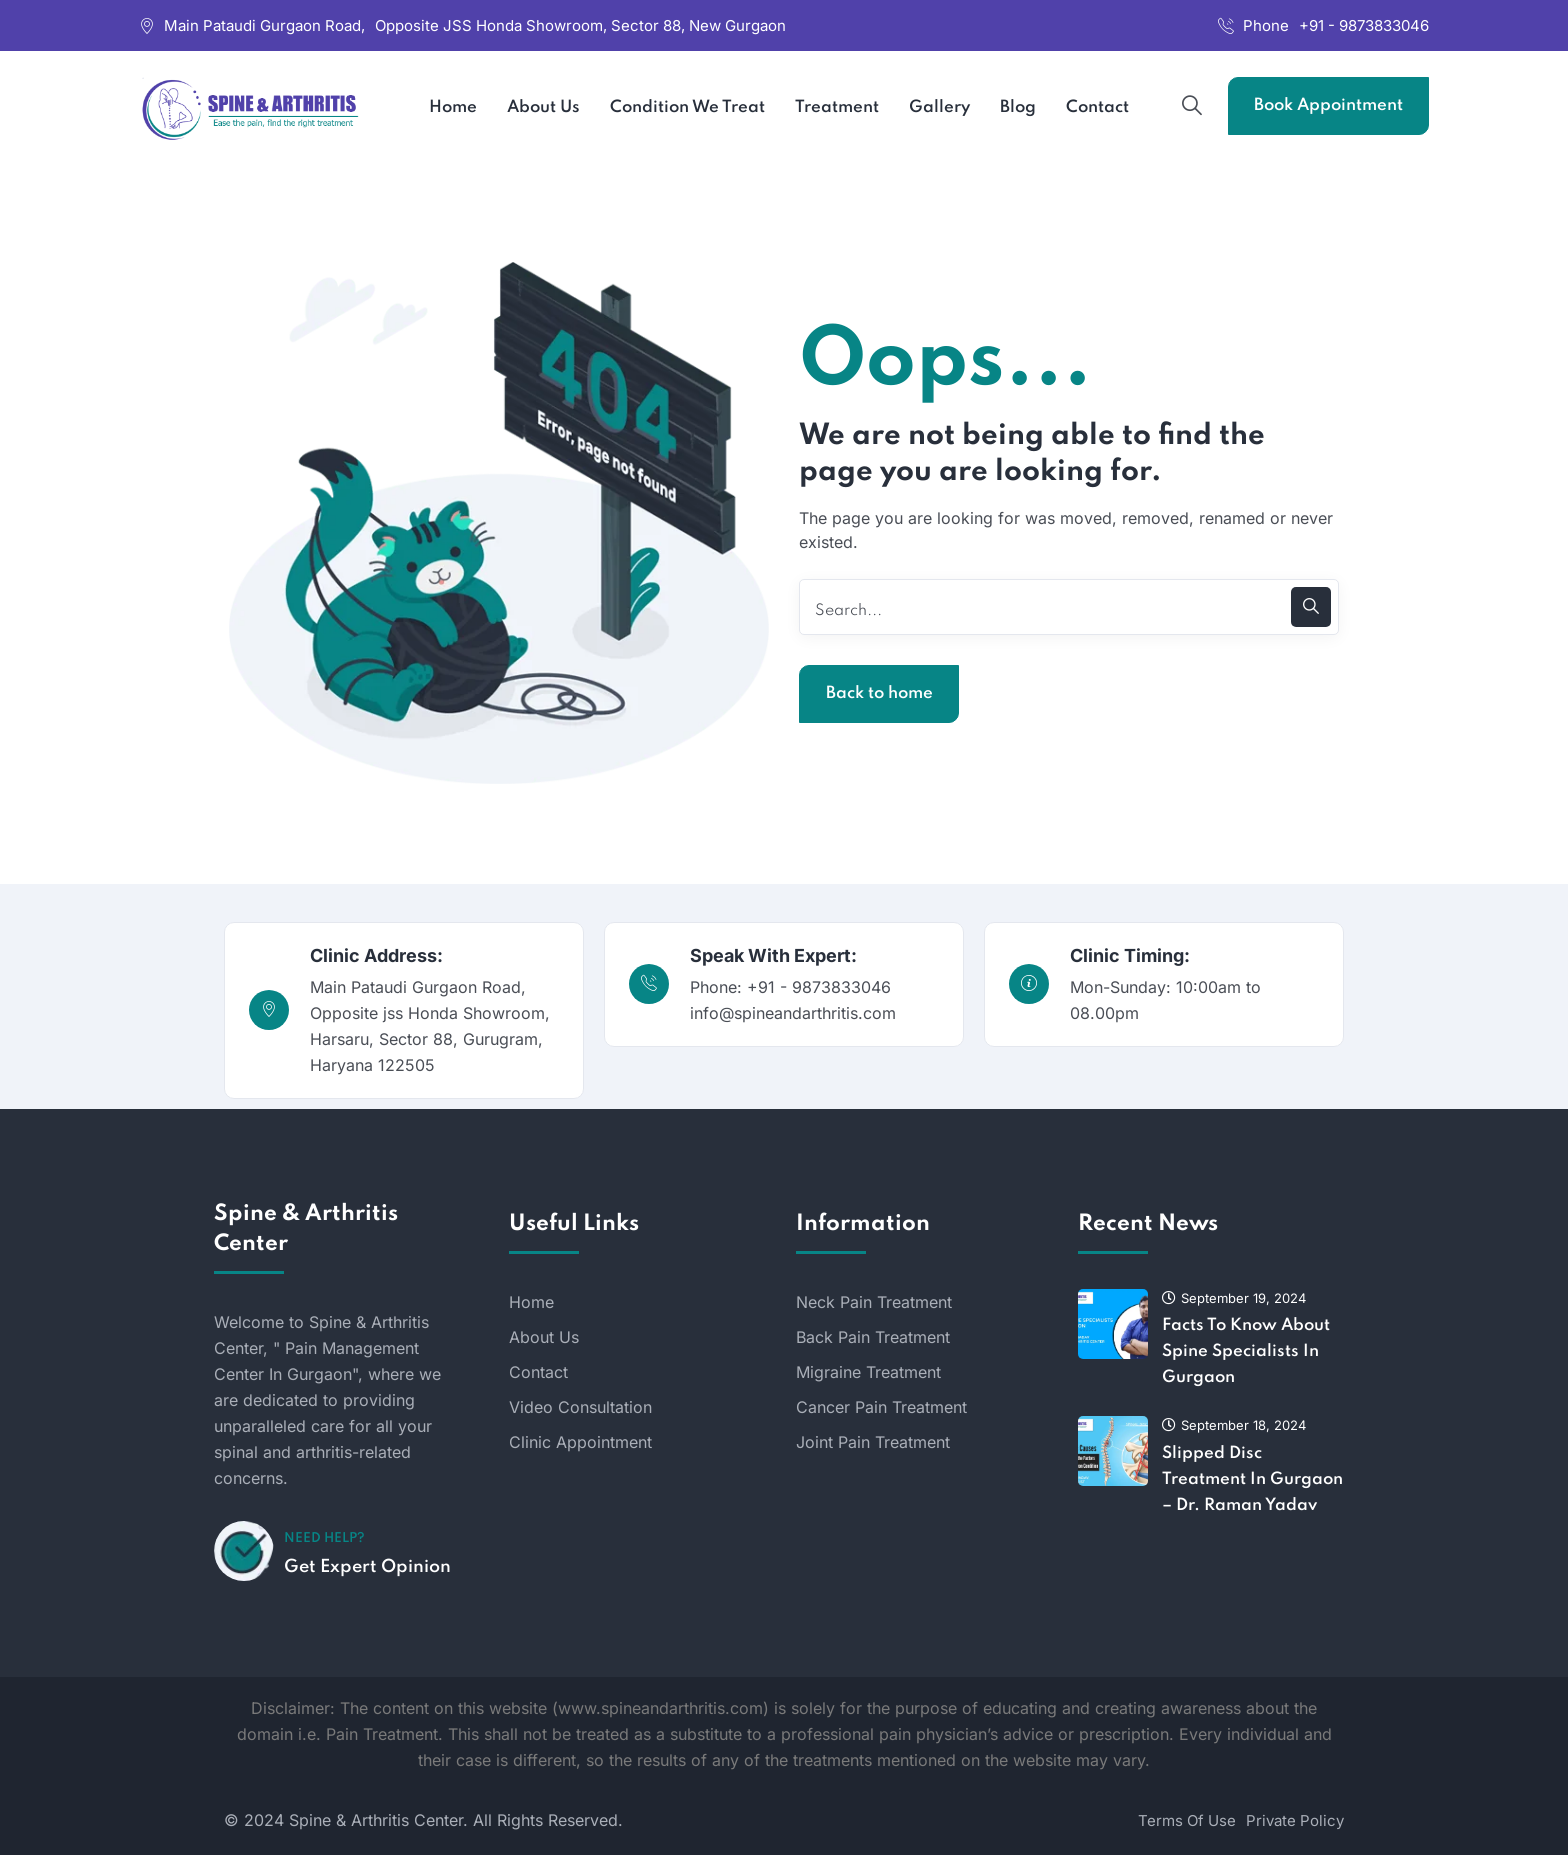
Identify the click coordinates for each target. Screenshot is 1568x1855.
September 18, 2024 (1234, 1425)
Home (531, 1302)
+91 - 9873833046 (1364, 25)
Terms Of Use (1187, 1820)
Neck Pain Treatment (874, 1302)
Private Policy (1295, 1820)
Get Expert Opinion (367, 1567)
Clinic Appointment (580, 1442)
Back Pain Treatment (873, 1337)
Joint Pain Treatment (873, 1442)
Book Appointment (1328, 105)
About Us (544, 1337)
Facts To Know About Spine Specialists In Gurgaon (1246, 1351)
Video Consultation (580, 1407)
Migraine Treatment (868, 1372)
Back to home (879, 693)
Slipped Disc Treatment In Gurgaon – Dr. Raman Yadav (1252, 1479)
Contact (538, 1372)
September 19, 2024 (1234, 1298)
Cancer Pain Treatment (881, 1407)
